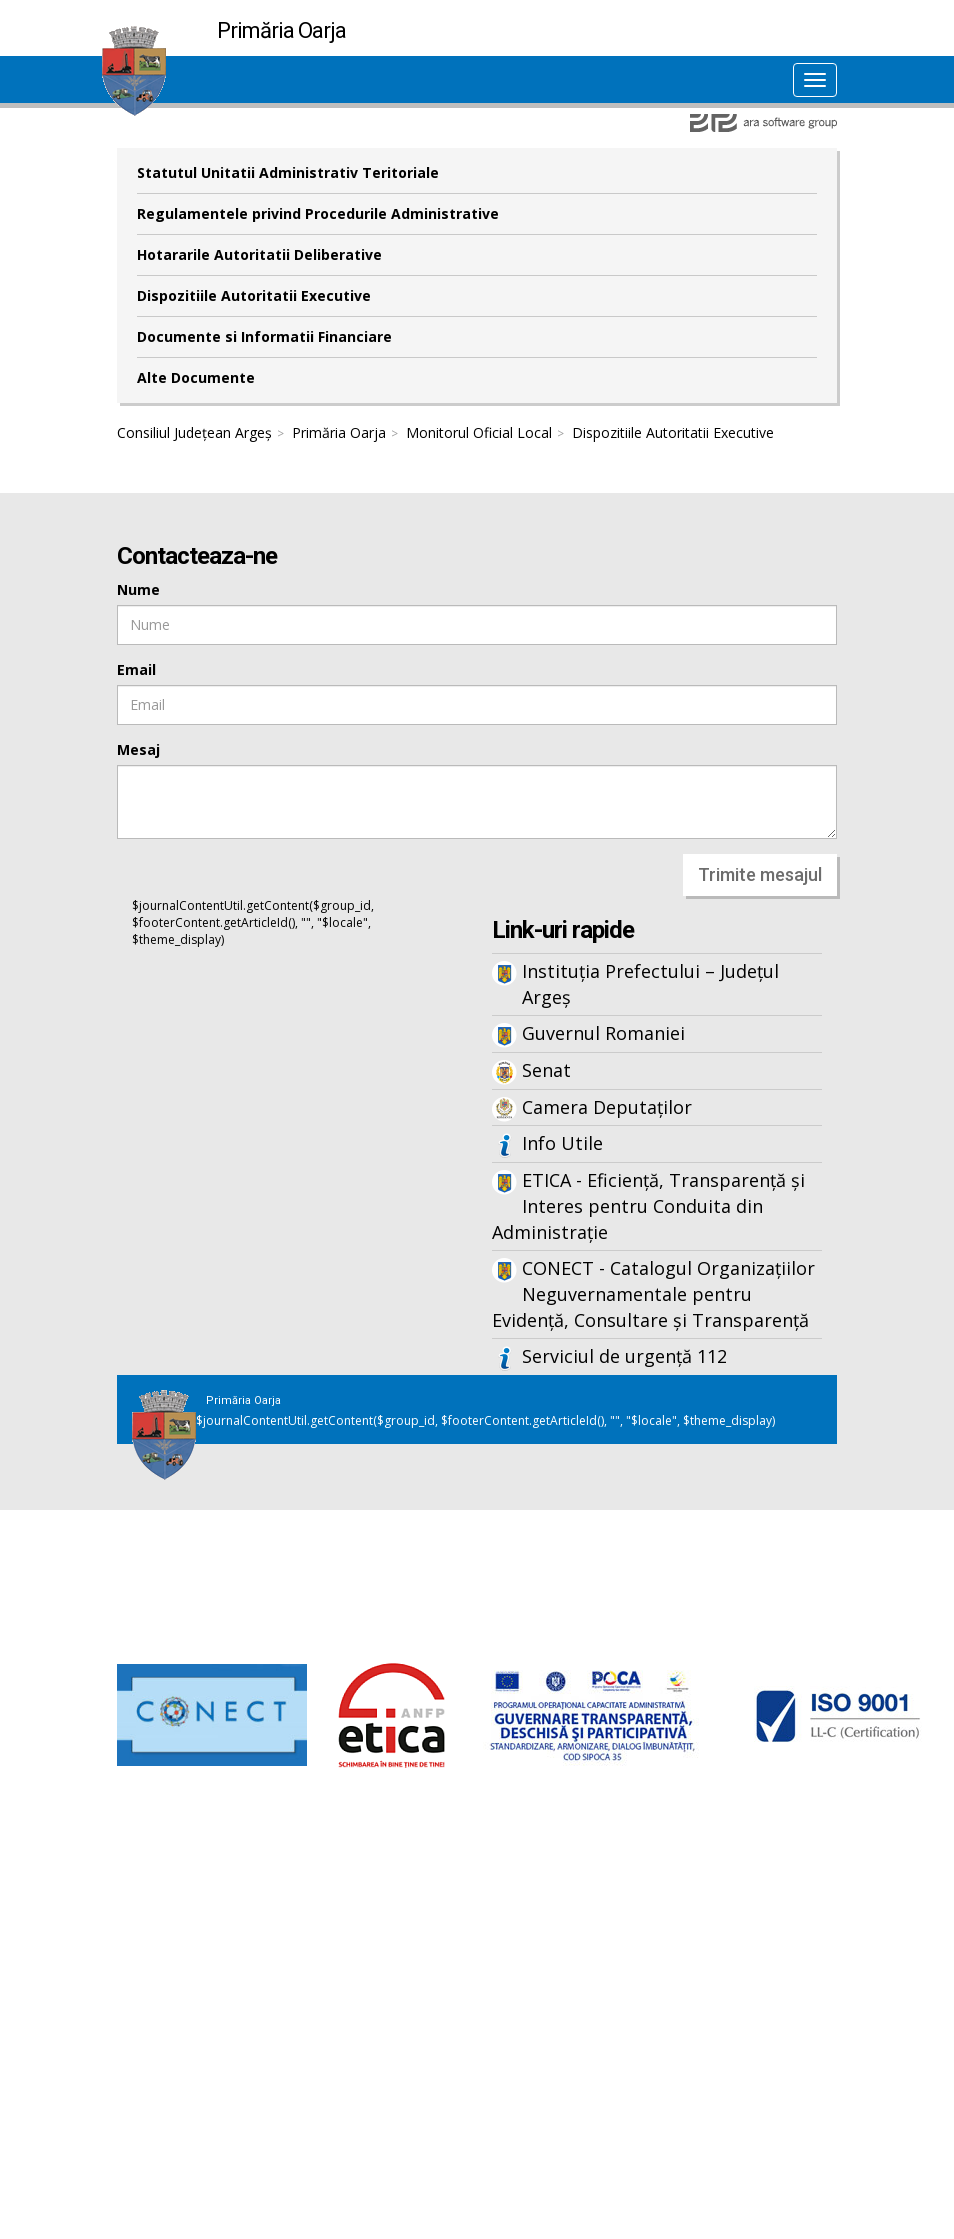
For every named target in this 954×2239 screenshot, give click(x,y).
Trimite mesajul (760, 874)
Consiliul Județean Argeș (194, 432)
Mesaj (138, 749)
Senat (546, 1070)
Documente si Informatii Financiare (264, 336)
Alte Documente (196, 377)
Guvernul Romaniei (603, 1033)
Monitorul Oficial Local (479, 432)
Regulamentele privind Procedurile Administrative (318, 213)
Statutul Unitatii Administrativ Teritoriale (288, 172)
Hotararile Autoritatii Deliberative (259, 254)
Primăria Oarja (339, 432)
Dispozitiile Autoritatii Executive (254, 295)
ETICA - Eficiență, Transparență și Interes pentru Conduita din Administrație (648, 1205)
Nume (138, 589)
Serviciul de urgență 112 (624, 1356)
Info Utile (562, 1143)
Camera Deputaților (607, 1107)
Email (136, 669)
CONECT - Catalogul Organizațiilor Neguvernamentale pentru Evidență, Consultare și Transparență (653, 1293)
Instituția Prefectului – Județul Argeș (650, 984)
